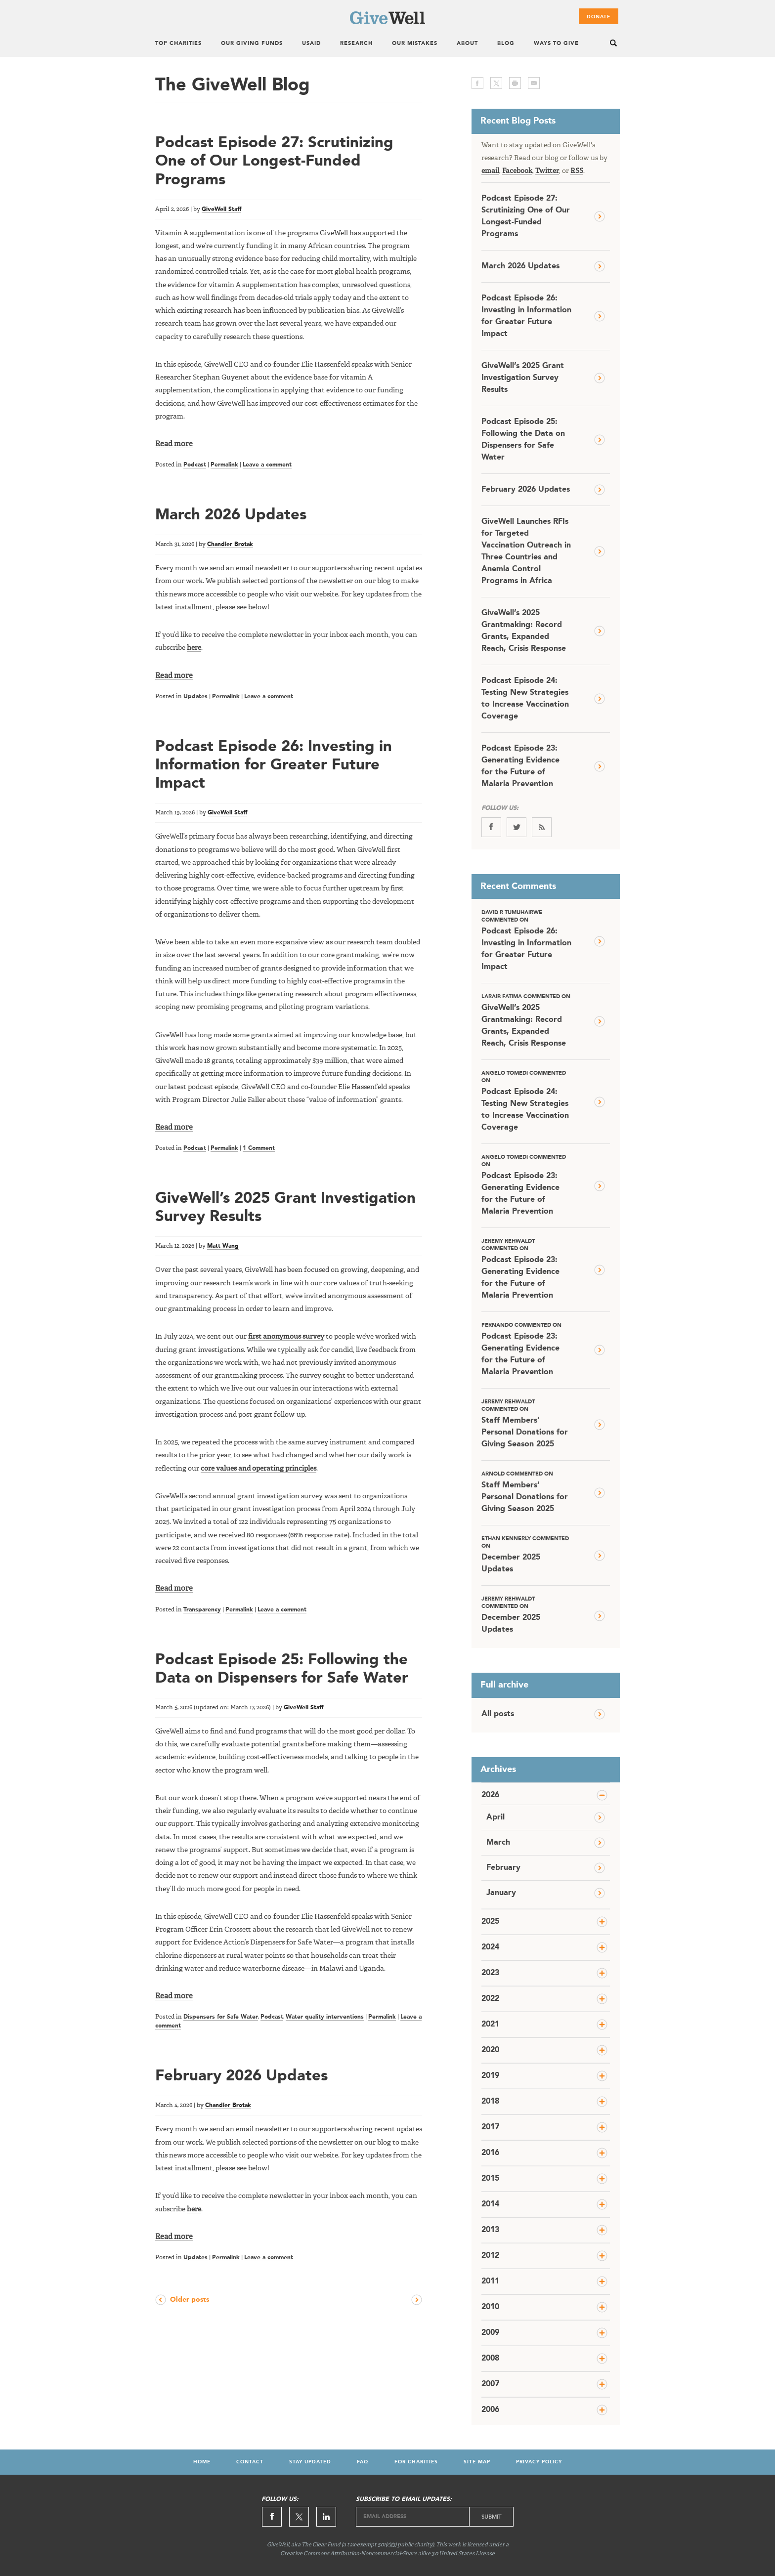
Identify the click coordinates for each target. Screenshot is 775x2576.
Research (356, 43)
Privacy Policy (539, 2461)
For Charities (416, 2461)
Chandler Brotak (230, 545)
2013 (490, 2230)
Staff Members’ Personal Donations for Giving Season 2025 (526, 1423)
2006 (490, 2410)
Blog (506, 43)
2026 (490, 1795)
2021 (490, 2024)
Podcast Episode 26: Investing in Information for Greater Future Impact (273, 765)
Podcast (194, 465)
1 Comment (259, 1148)
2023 (490, 1973)
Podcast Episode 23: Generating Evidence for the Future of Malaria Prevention (520, 766)
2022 (490, 1999)
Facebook (517, 171)
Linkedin (326, 2517)
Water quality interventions (325, 2017)
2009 (490, 2333)
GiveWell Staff (221, 209)
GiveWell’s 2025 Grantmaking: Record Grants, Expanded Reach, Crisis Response (523, 631)
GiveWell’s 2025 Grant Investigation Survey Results (522, 378)
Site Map (477, 2461)
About (467, 43)
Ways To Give (556, 43)
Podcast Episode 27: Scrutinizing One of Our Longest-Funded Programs (274, 161)
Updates (195, 697)
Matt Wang (223, 1246)
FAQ (363, 2461)
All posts (497, 1714)
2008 (490, 2359)
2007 (490, 2384)
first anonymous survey (286, 1336)
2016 (490, 2153)
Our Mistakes (414, 43)
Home (202, 2461)
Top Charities (178, 43)
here (194, 647)
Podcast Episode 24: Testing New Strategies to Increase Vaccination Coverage (525, 698)
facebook (477, 83)
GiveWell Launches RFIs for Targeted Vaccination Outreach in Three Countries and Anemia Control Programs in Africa (526, 551)
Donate (598, 16)
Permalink (224, 465)
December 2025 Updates (526, 1554)
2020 (490, 2050)
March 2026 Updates (230, 515)
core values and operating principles (258, 1468)
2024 (490, 1947)
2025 (490, 1922)
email (534, 83)
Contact (249, 2461)
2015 (490, 2179)
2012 (490, 2256)
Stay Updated (310, 2461)
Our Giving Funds (252, 43)
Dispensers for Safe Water (220, 2017)
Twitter (547, 171)
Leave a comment (267, 465)
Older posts (189, 2299)
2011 (490, 2281)
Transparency (202, 1610)
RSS (576, 171)
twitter (496, 83)
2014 (490, 2204)
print (515, 83)
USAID (311, 43)
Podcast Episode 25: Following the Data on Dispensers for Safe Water (523, 440)
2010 (490, 2307)
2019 (490, 2076)
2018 (490, 2102)
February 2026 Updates (241, 2076)
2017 (490, 2127)
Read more (174, 444)
